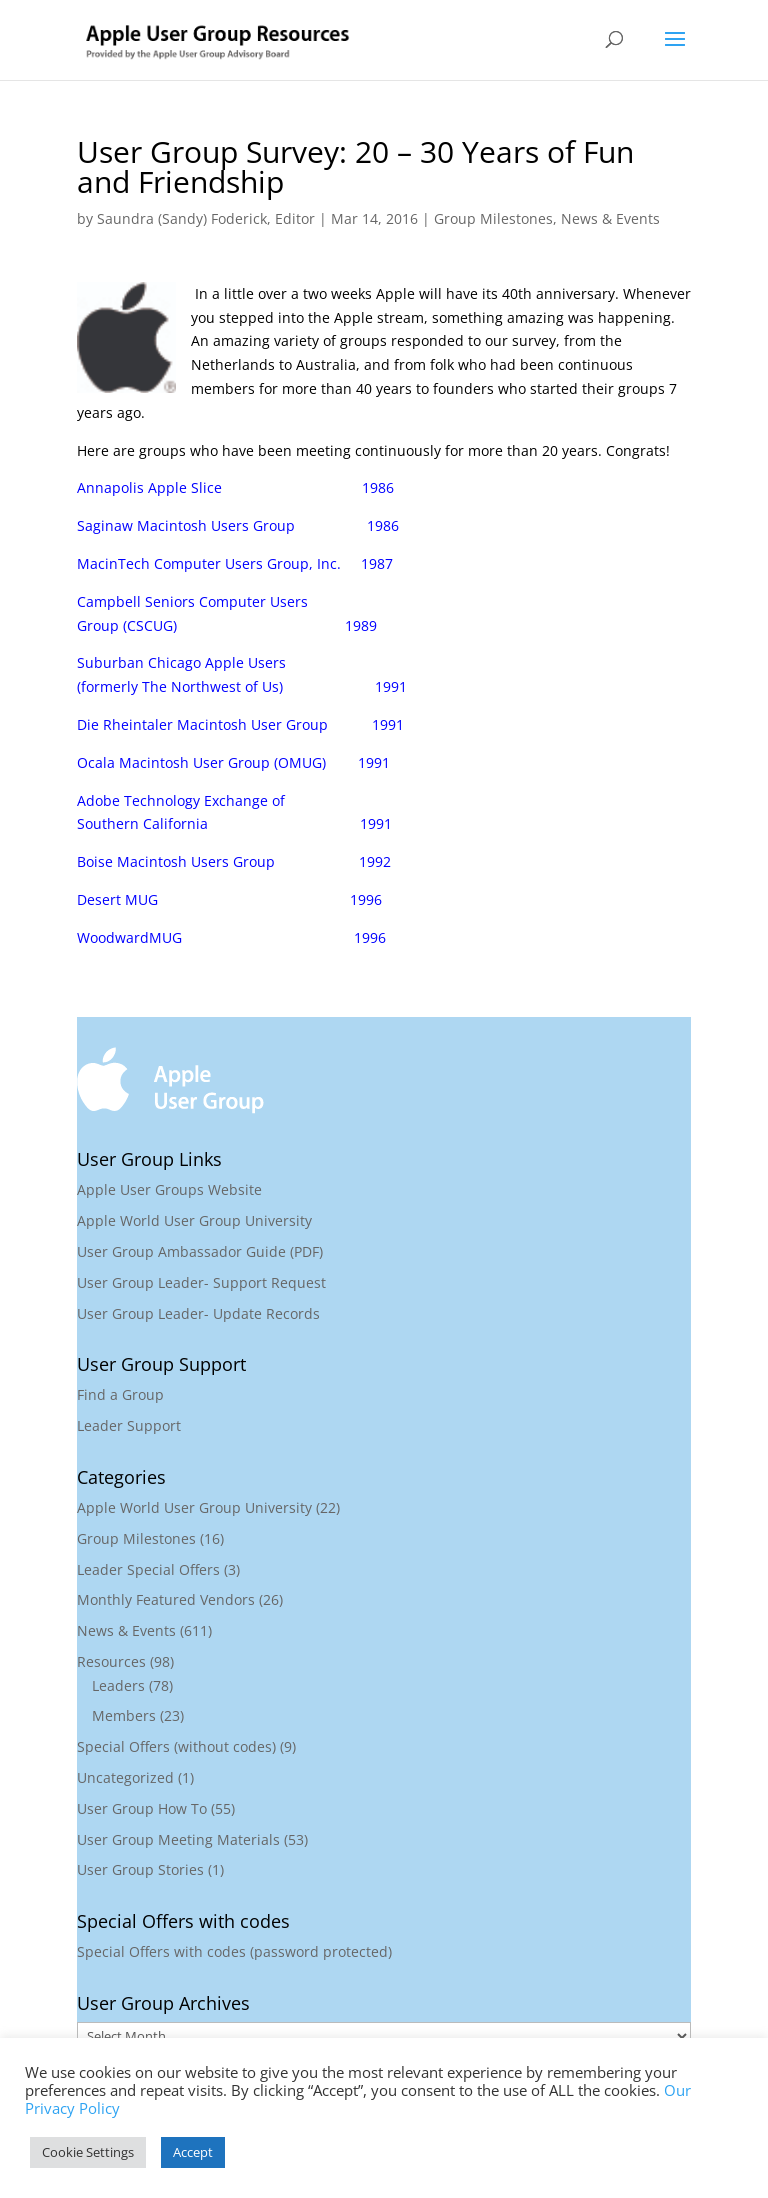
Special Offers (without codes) (176, 1746)
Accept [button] (193, 2152)
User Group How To (142, 1808)
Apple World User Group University (194, 1220)
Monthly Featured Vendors (166, 1599)
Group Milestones (493, 218)
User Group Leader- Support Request (201, 1282)
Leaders (118, 1685)
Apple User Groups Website (169, 1189)
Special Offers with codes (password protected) (234, 1951)
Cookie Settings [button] (88, 2152)
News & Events (610, 218)
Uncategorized (125, 1777)
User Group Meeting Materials (178, 1839)
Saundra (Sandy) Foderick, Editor (206, 218)
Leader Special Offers (148, 1569)
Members (124, 1715)
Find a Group (120, 1394)
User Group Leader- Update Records (198, 1313)
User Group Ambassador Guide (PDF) (200, 1251)
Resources (111, 1661)
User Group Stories (140, 1869)
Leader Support (129, 1425)
